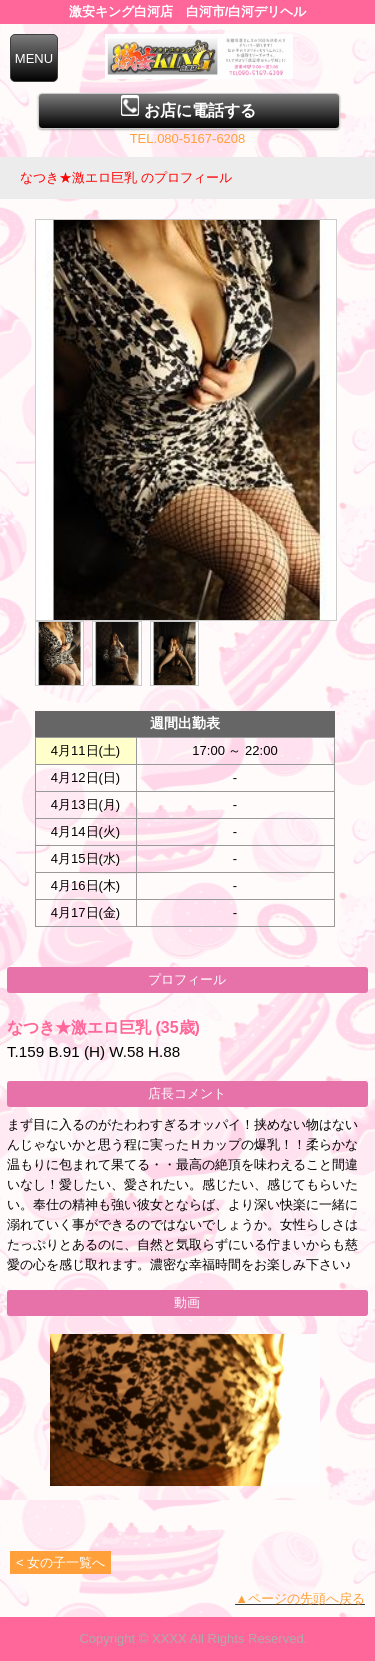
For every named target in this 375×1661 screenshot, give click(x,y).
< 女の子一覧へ (60, 1562)
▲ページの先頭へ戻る (300, 1598)
